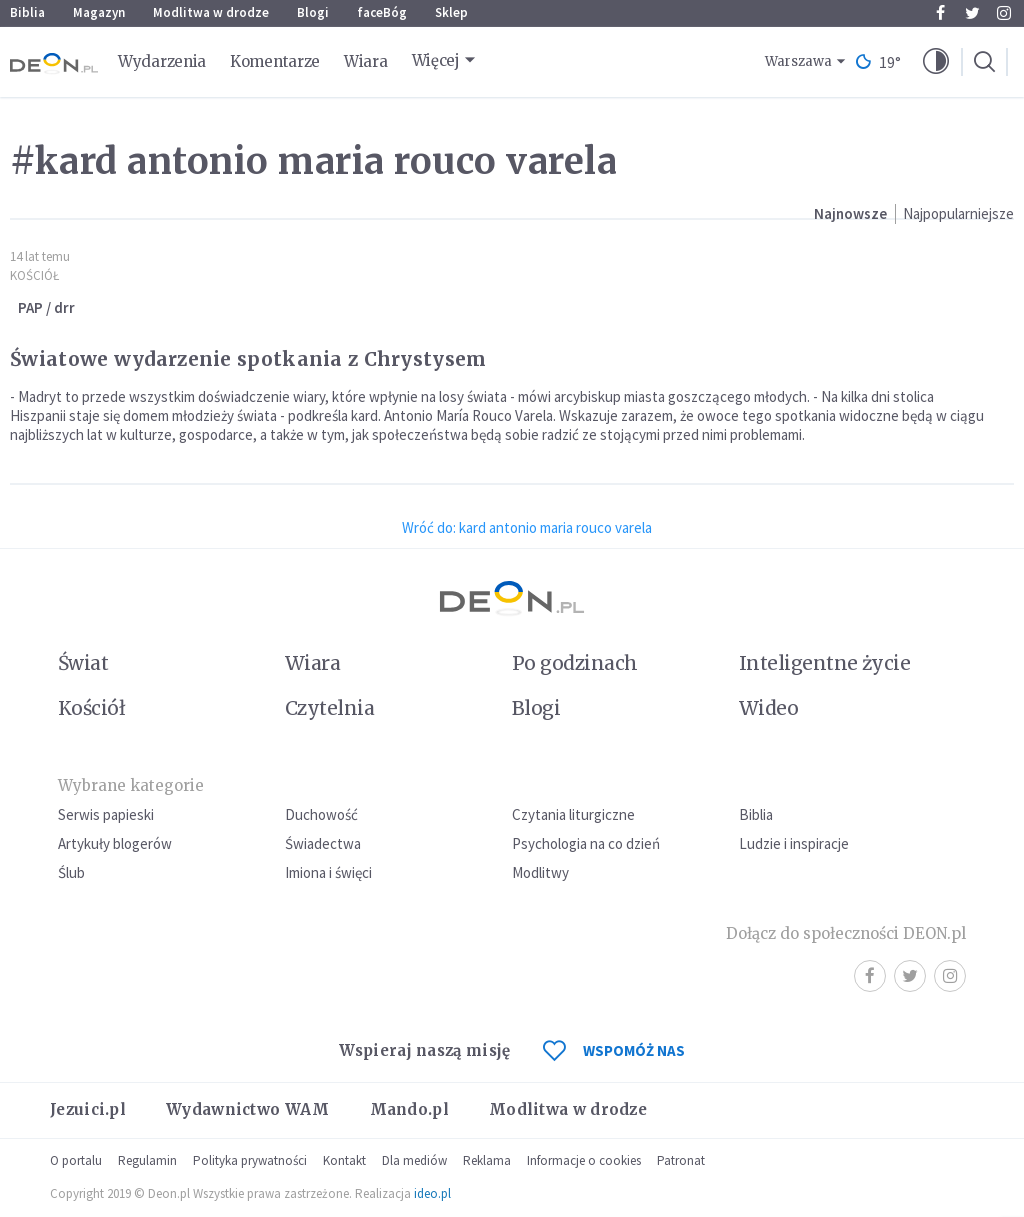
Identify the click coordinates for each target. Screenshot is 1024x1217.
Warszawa (798, 61)
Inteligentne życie (824, 663)
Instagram (1004, 13)
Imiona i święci (328, 872)
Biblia (27, 12)
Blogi (313, 12)
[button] (936, 62)
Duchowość (321, 814)
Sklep (451, 12)
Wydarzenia (162, 61)
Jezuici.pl (88, 1109)
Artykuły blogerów (115, 843)
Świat (83, 663)
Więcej (436, 60)
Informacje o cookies (584, 1160)
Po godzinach (575, 663)
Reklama (487, 1160)
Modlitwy (540, 872)
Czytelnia (329, 708)
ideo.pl (432, 1193)
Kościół (34, 275)
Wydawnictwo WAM (248, 1109)
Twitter (972, 13)
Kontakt (344, 1160)
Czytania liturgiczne (573, 814)
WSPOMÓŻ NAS (614, 1050)
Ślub (71, 872)
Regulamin (147, 1160)
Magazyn (99, 12)
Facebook (940, 13)
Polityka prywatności (250, 1160)
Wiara (366, 61)
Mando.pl (409, 1109)
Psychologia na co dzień (586, 843)
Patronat (681, 1160)
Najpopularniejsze (958, 213)
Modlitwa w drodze (211, 12)
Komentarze (275, 61)
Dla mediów (414, 1160)
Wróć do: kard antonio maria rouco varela (527, 527)
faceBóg (382, 12)
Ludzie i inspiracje (794, 843)
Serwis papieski (106, 814)
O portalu (76, 1160)
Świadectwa (323, 843)
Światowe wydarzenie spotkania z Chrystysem (248, 359)
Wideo (768, 708)
